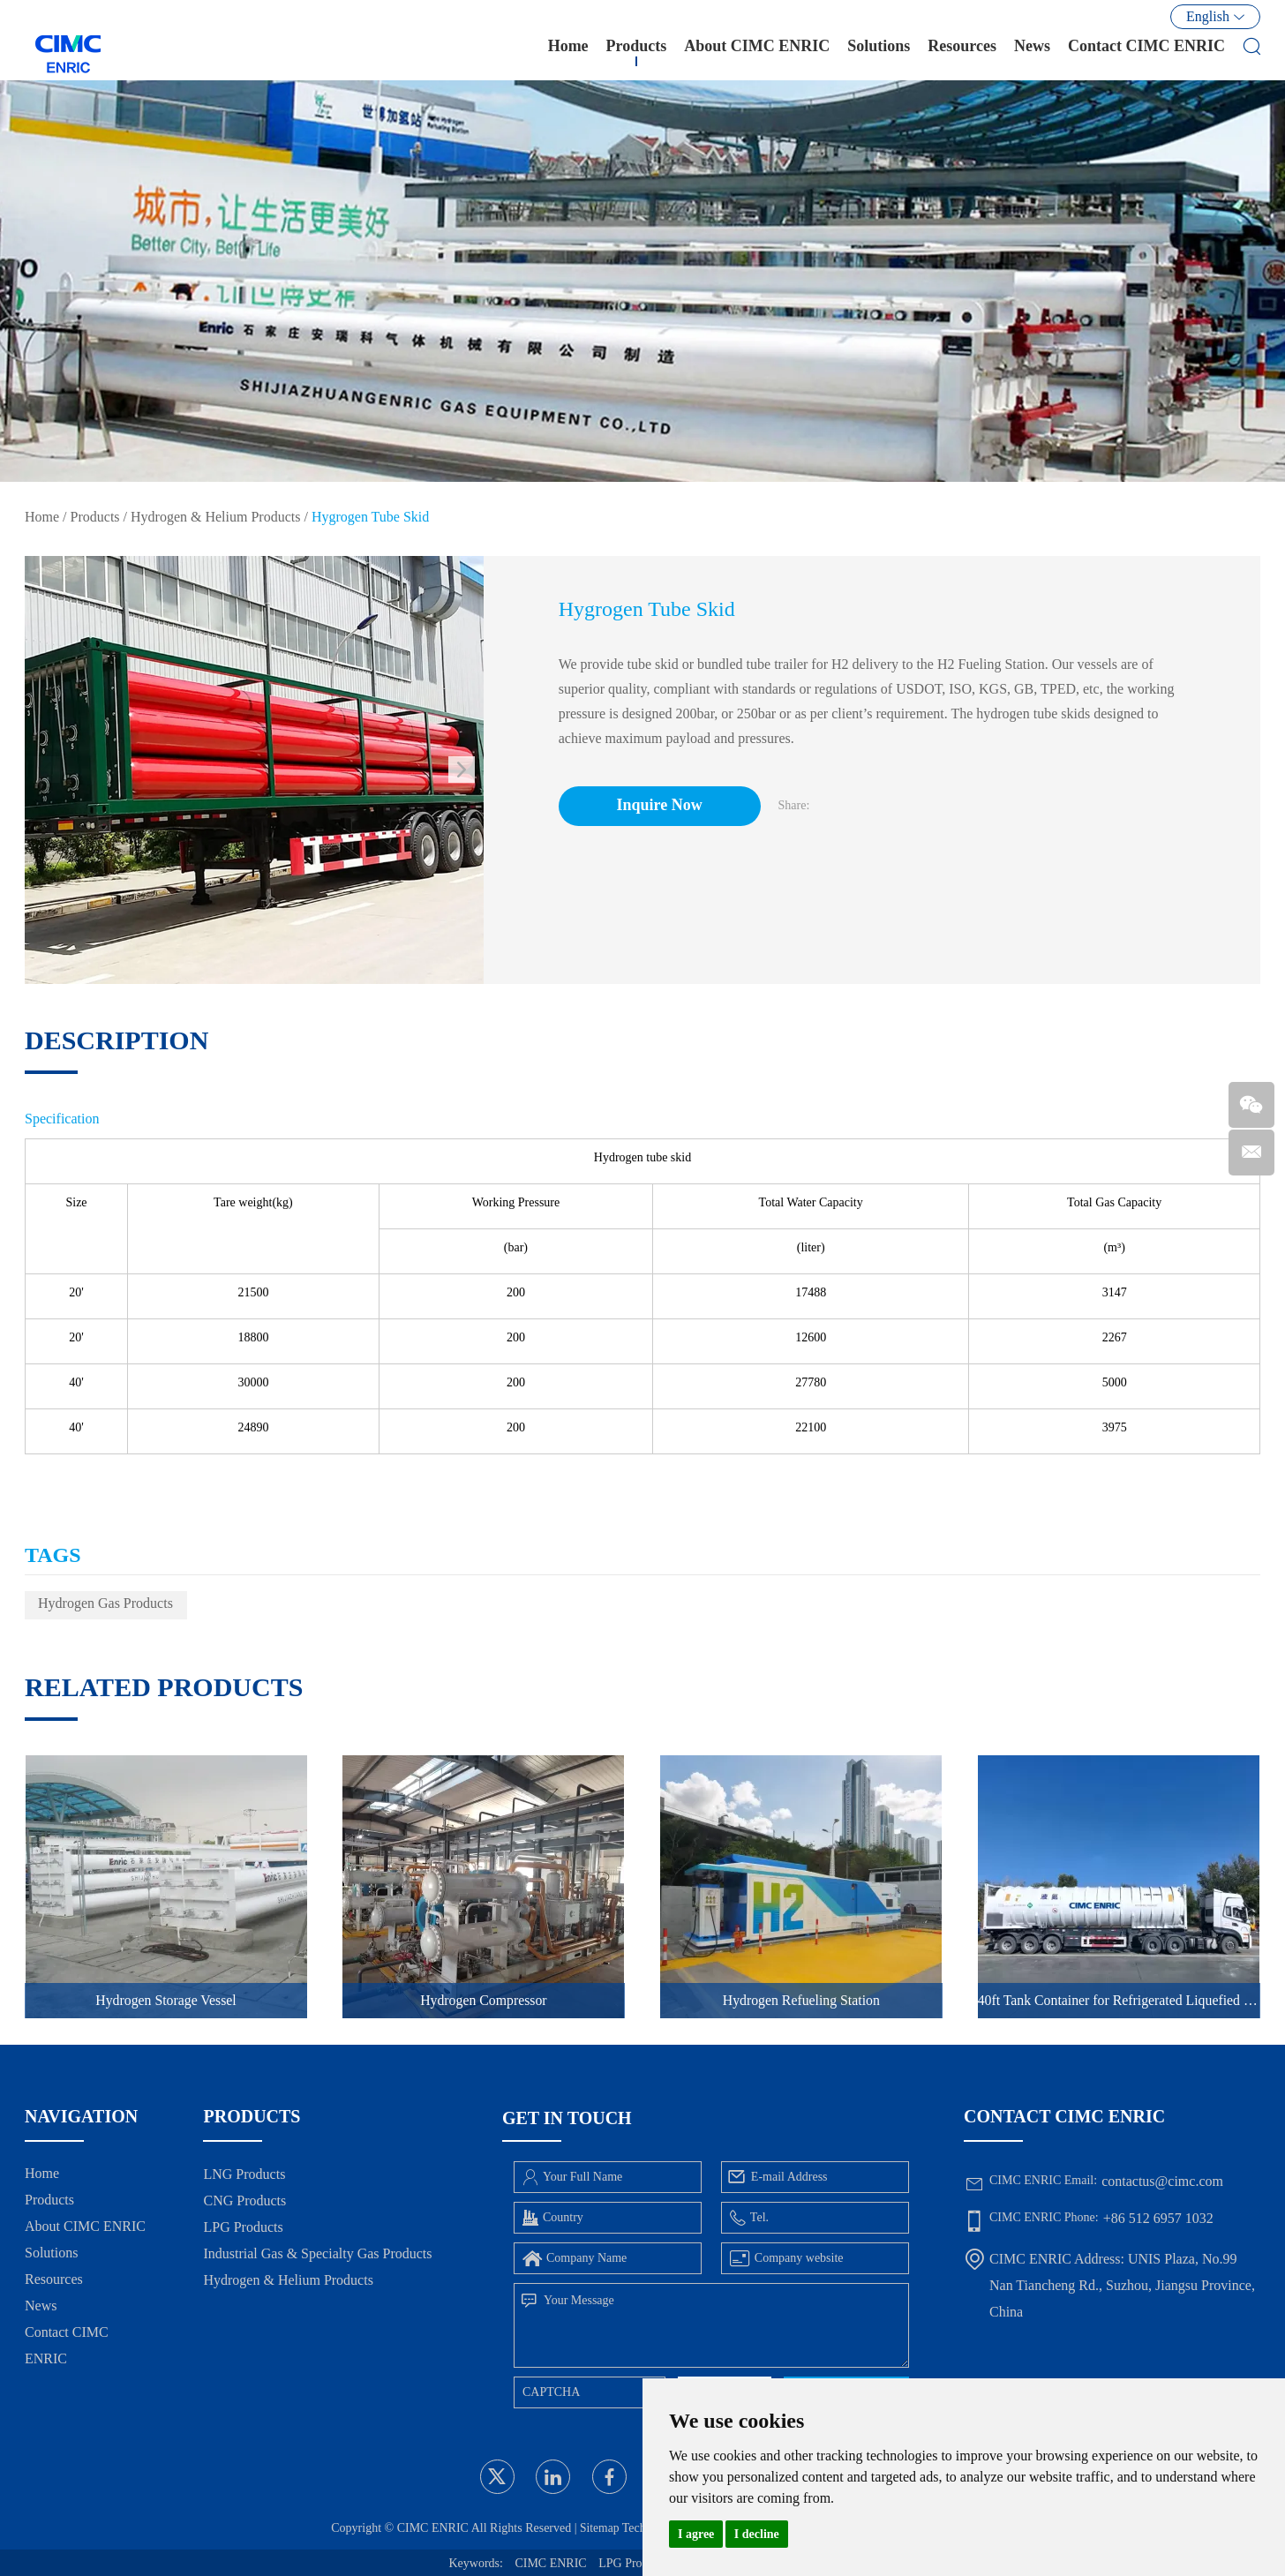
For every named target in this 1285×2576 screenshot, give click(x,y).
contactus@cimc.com (1162, 2181)
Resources (962, 51)
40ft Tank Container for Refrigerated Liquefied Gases (1119, 2000)
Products (636, 51)
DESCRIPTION (116, 1040)
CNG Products (244, 2200)
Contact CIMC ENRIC (1146, 51)
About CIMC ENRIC (757, 51)
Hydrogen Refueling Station (801, 2000)
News (1032, 51)
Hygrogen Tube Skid (370, 516)
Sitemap (596, 2528)
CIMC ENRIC (550, 2563)
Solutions (878, 51)
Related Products (164, 1686)
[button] (461, 769)
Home (568, 51)
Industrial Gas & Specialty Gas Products (317, 2253)
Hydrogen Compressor (483, 2000)
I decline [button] (756, 2534)
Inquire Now (663, 805)
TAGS (53, 1554)
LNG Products (244, 2174)
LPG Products (242, 2226)
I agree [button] (696, 2534)
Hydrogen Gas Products (105, 1603)
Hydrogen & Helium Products (215, 516)
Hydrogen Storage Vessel (165, 2000)
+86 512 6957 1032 (1158, 2218)
